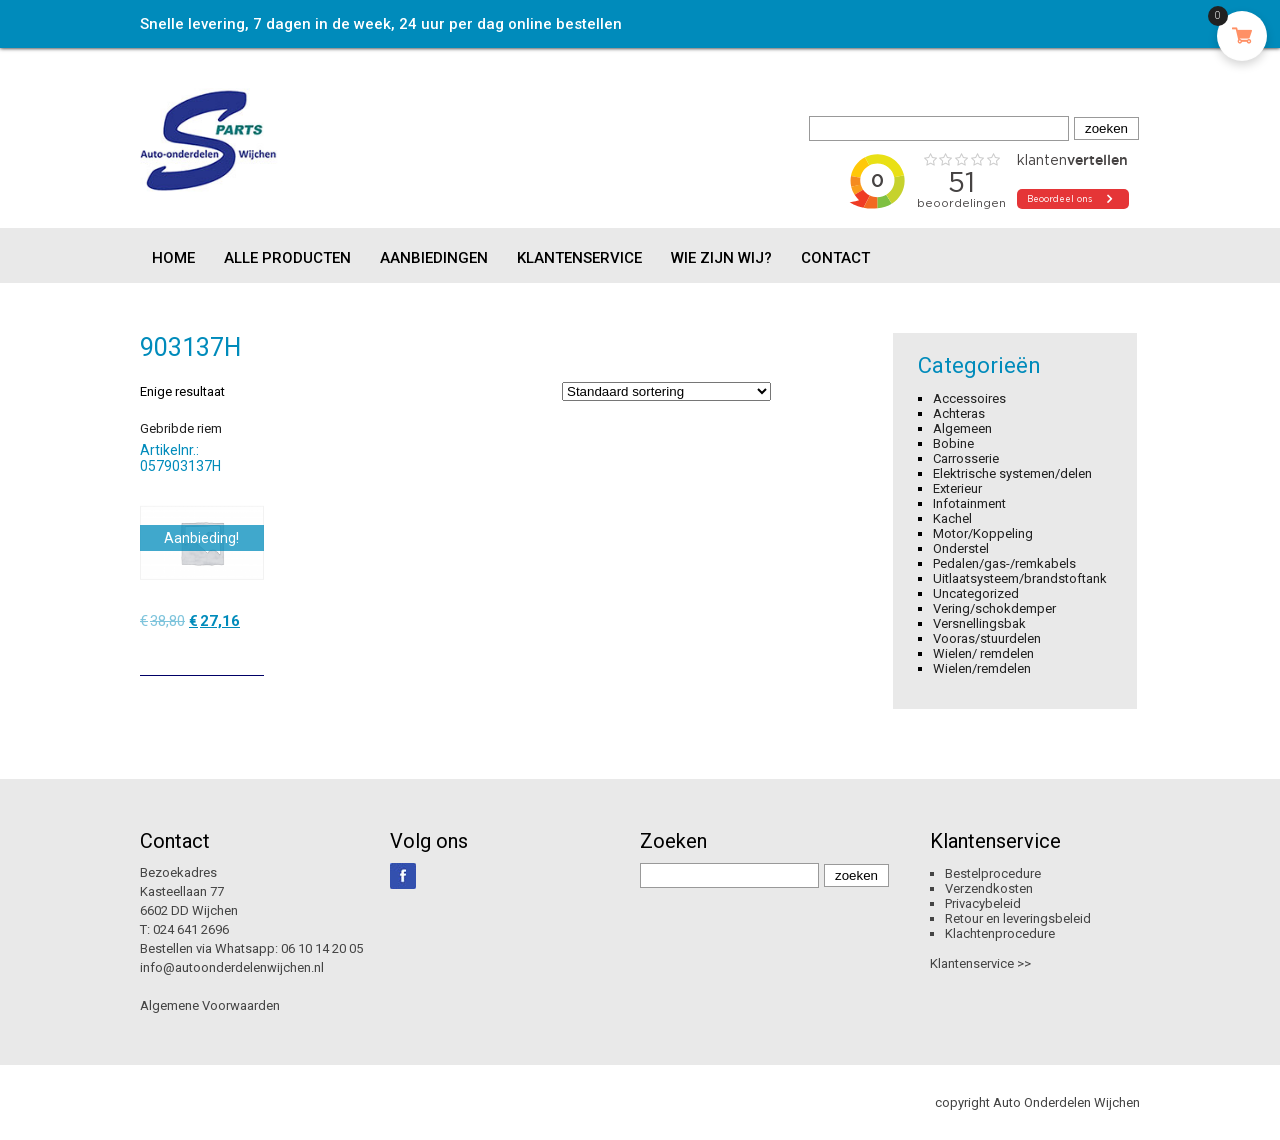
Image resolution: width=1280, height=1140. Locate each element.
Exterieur (957, 488)
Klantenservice (579, 258)
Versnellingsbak (979, 623)
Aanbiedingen (434, 258)
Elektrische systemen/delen (1012, 473)
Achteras (959, 413)
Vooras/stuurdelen (987, 638)
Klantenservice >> (980, 963)
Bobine (953, 443)
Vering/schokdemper (994, 608)
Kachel (952, 518)
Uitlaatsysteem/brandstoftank (1020, 578)
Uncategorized (976, 593)
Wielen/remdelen (982, 668)
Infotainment (969, 503)
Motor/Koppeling (983, 533)
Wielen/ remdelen (983, 653)
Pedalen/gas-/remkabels (1004, 563)
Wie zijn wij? (721, 258)
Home (173, 258)
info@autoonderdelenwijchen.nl (232, 967)
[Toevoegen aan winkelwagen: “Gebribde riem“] (251, 653)
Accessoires (969, 398)
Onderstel (961, 548)
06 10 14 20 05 (322, 948)
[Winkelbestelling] (666, 391)
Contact (835, 258)
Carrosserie (966, 458)
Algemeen (962, 428)
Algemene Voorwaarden (210, 1005)
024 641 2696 (191, 929)
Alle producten (287, 258)
